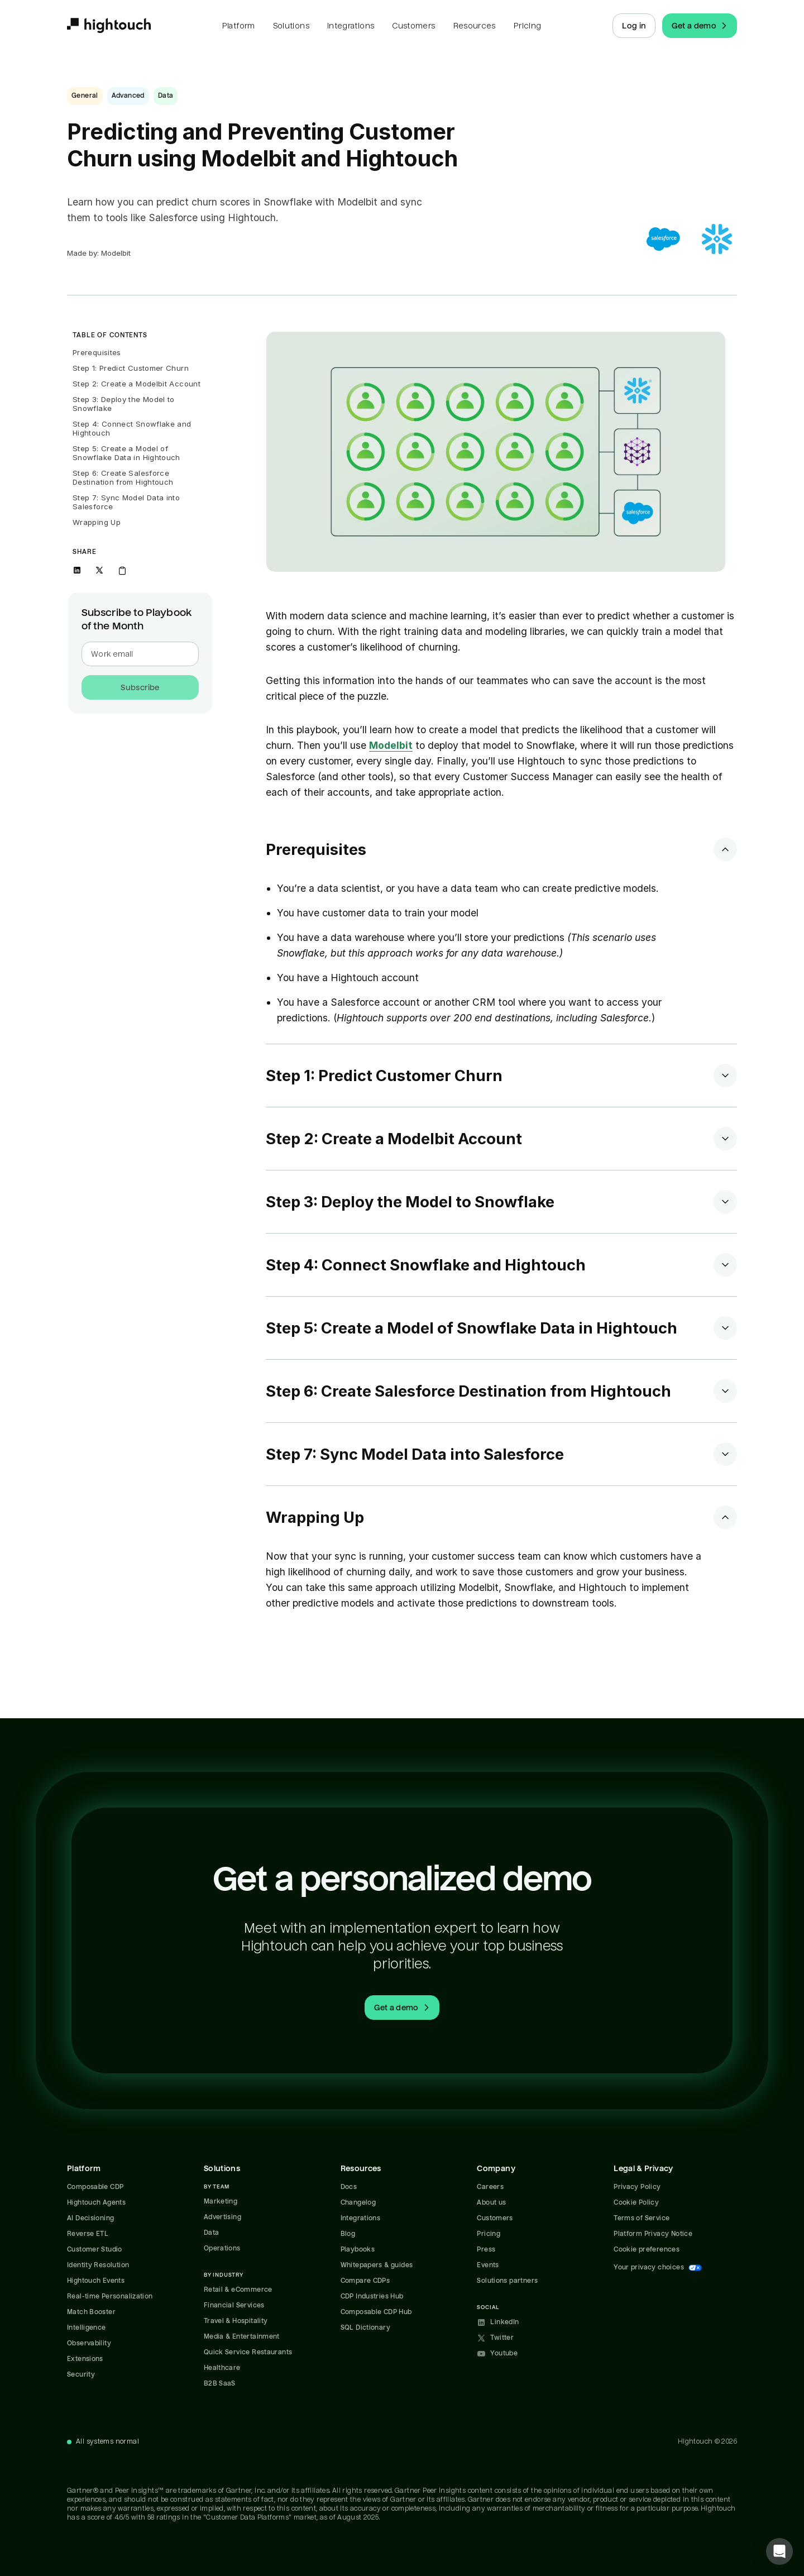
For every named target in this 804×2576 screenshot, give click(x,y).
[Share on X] (99, 570)
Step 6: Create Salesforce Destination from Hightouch (123, 477)
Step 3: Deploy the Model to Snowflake (125, 404)
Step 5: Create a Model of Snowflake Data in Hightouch (126, 453)
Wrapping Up (97, 522)
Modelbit (391, 745)
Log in (634, 25)
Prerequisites (97, 352)
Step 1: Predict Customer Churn (131, 368)
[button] (779, 2551)
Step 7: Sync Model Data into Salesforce (128, 502)
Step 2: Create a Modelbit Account (136, 383)
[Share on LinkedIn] (77, 570)
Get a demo (701, 25)
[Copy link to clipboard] (121, 570)
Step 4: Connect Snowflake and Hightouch (133, 428)
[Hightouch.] (109, 26)
